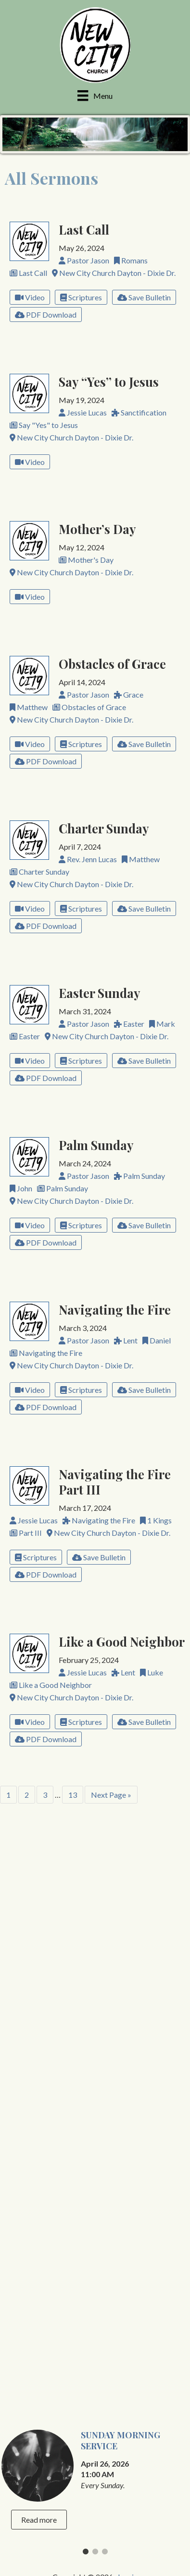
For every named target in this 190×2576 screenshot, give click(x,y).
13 (72, 1794)
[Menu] (95, 95)
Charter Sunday (104, 828)
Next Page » (111, 1794)
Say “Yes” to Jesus (109, 381)
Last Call (84, 229)
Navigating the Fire (115, 1309)
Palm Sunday (96, 1145)
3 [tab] (105, 1959)
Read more (39, 1924)
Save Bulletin (144, 297)
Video (30, 297)
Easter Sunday (99, 993)
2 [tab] (95, 1959)
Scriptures (81, 297)
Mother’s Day (97, 529)
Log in (128, 1981)
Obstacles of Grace (112, 663)
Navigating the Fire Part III (115, 1481)
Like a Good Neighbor (122, 1641)
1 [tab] (85, 1959)
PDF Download (45, 314)
